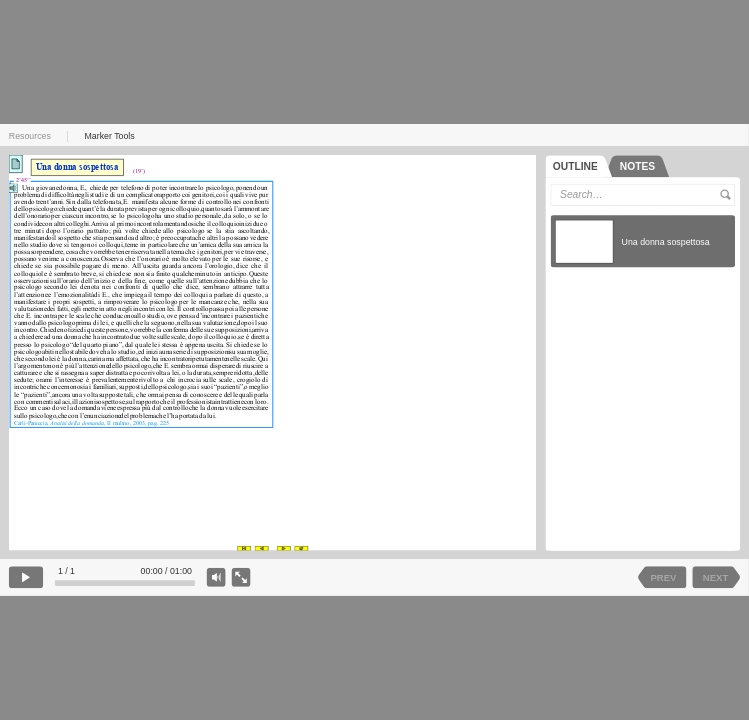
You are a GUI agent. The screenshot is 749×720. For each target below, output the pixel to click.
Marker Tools (110, 136)
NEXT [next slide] (715, 577)
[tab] (578, 166)
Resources (30, 136)
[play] (26, 577)
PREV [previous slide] (664, 577)
